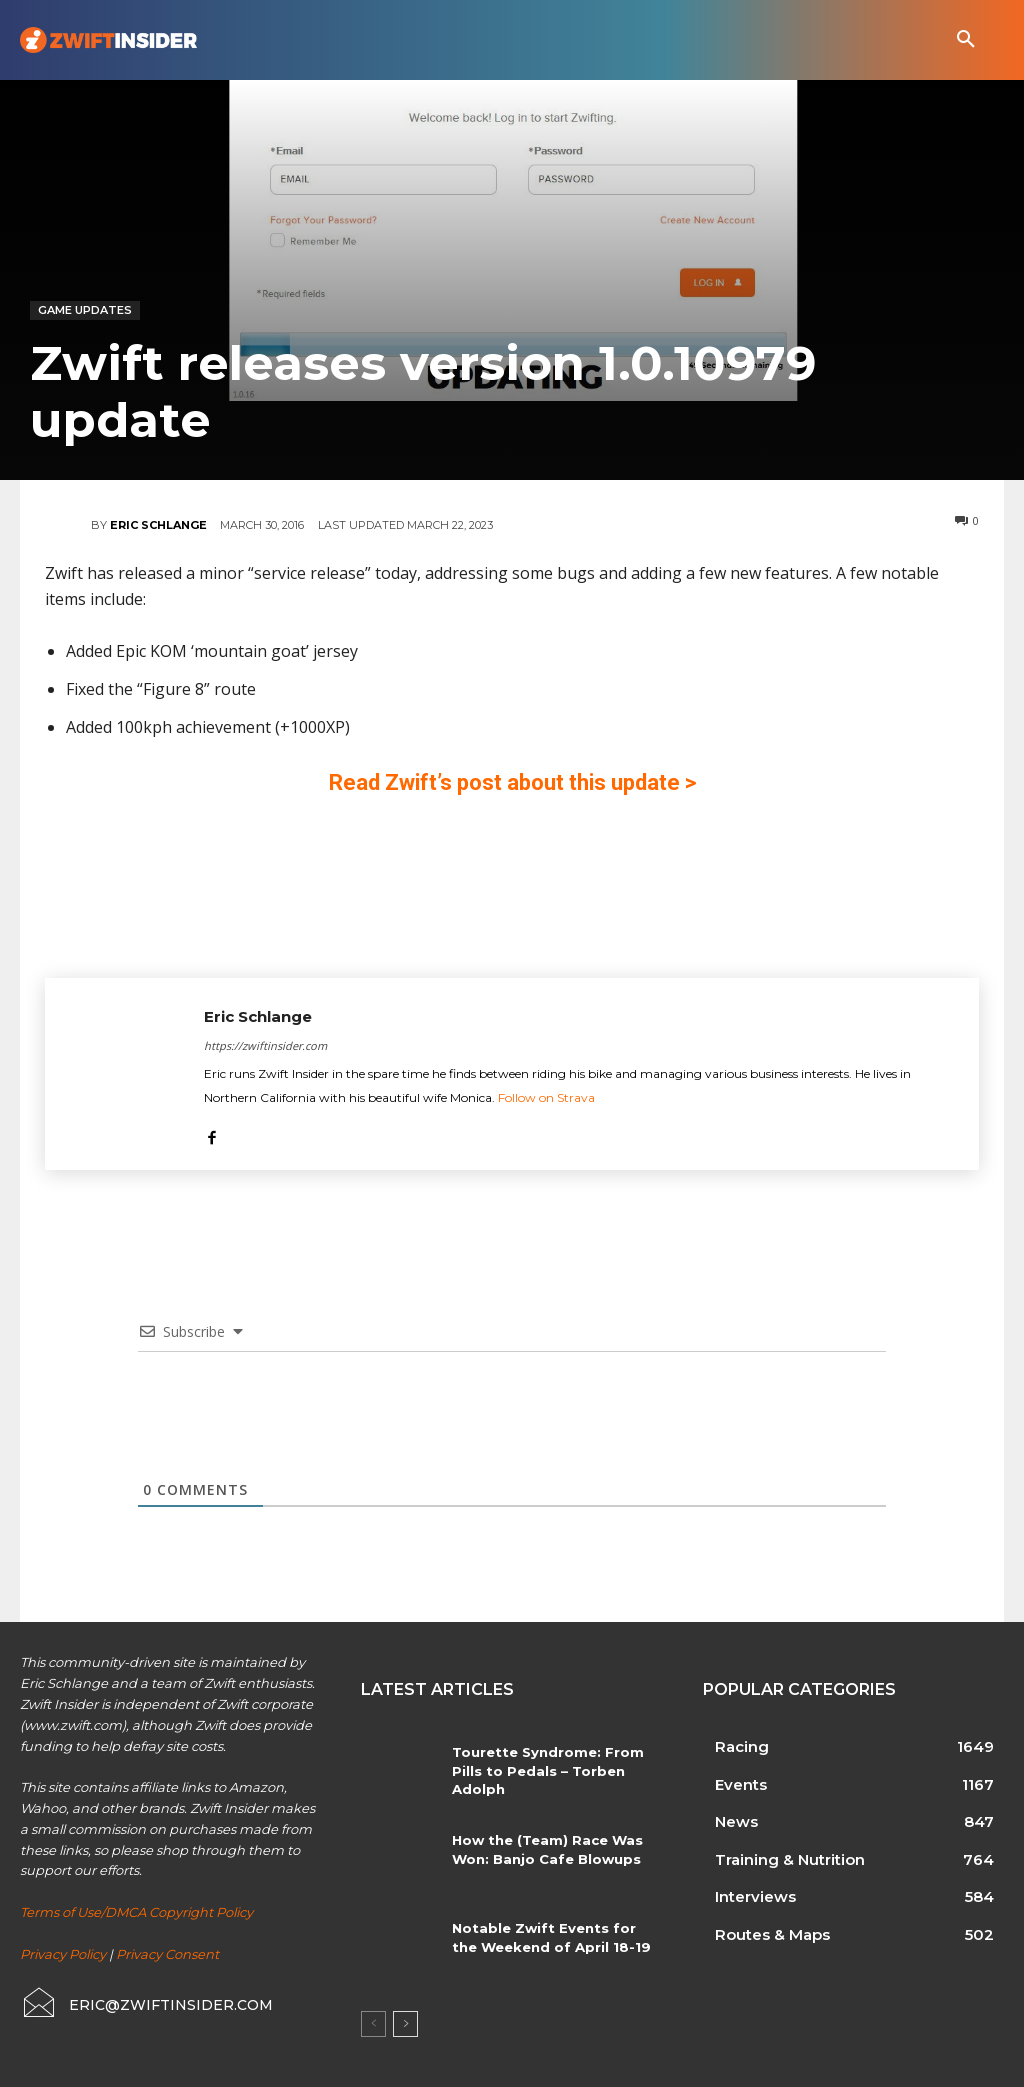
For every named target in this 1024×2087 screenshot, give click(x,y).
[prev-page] (373, 2024)
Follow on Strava (546, 1097)
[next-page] (405, 2024)
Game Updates (85, 310)
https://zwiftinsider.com (265, 1045)
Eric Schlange (158, 525)
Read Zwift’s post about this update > (512, 782)
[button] (966, 40)
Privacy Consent (167, 1954)
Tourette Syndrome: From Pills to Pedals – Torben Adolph (543, 1770)
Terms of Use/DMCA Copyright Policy (136, 1912)
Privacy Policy (63, 1954)
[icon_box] (146, 2003)
